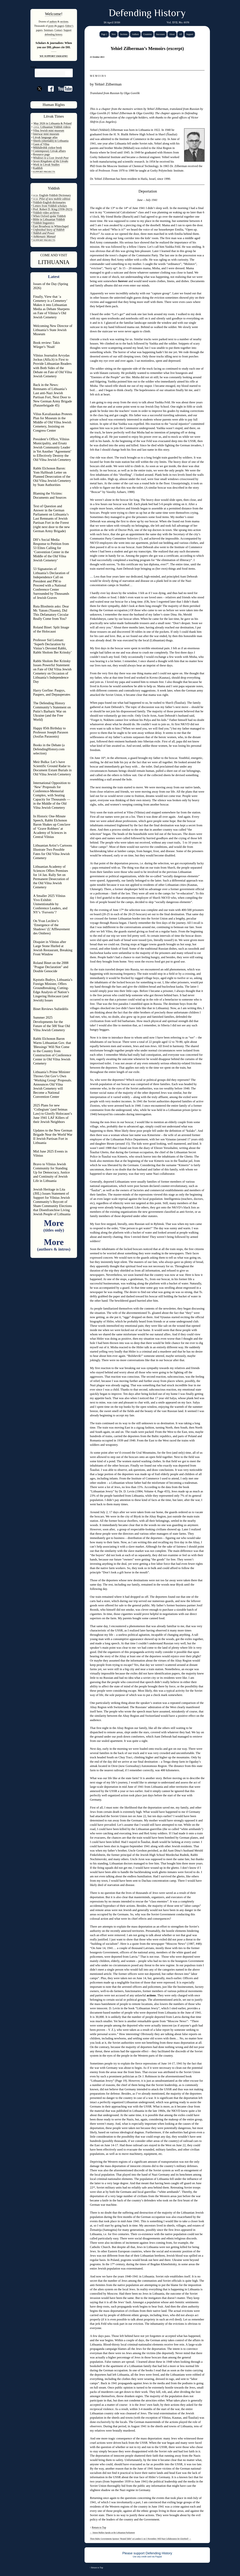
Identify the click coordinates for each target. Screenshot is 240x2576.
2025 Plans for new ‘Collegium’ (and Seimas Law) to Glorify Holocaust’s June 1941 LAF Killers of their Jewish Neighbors (52, 1113)
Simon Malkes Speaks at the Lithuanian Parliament (112, 2533)
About (172, 34)
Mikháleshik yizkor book (47, 147)
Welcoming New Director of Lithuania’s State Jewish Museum (52, 330)
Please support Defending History (147, 2553)
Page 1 (104, 34)
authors (53, 21)
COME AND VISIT (53, 255)
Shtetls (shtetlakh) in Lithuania (51, 140)
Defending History (147, 14)
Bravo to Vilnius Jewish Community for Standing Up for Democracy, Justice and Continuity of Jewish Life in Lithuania (51, 1172)
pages (60, 25)
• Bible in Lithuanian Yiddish (48, 219)
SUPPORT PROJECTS (43, 240)
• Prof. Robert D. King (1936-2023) (51, 209)
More (53, 1225)
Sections (124, 34)
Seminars (48, 30)
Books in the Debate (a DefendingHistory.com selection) (49, 749)
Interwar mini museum (46, 134)
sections (64, 21)
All (180, 34)
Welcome (53, 13)
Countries (147, 34)
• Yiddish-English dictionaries (48, 202)
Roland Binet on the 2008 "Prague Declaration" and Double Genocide (50, 967)
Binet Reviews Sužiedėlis (50, 1009)
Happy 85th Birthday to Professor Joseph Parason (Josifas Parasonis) (50, 732)
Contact (58, 30)
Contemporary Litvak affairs (49, 151)
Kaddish (38, 168)
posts (51, 25)
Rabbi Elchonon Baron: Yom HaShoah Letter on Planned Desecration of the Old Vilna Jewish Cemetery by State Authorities (52, 476)
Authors (135, 34)
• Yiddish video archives (45, 212)
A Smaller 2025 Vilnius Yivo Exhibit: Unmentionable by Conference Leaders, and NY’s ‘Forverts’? (50, 904)
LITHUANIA (53, 262)
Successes (160, 34)
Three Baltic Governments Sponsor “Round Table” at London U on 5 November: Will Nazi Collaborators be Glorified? (140, 2539)
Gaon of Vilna (41, 144)
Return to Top (99, 2527)
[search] (50, 73)
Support (189, 34)
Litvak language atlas (45, 137)
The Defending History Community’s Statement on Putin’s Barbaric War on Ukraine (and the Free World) (52, 711)
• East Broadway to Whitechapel (50, 226)
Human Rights (54, 105)
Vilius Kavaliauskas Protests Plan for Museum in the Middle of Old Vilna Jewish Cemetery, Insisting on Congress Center (52, 422)
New (114, 34)
